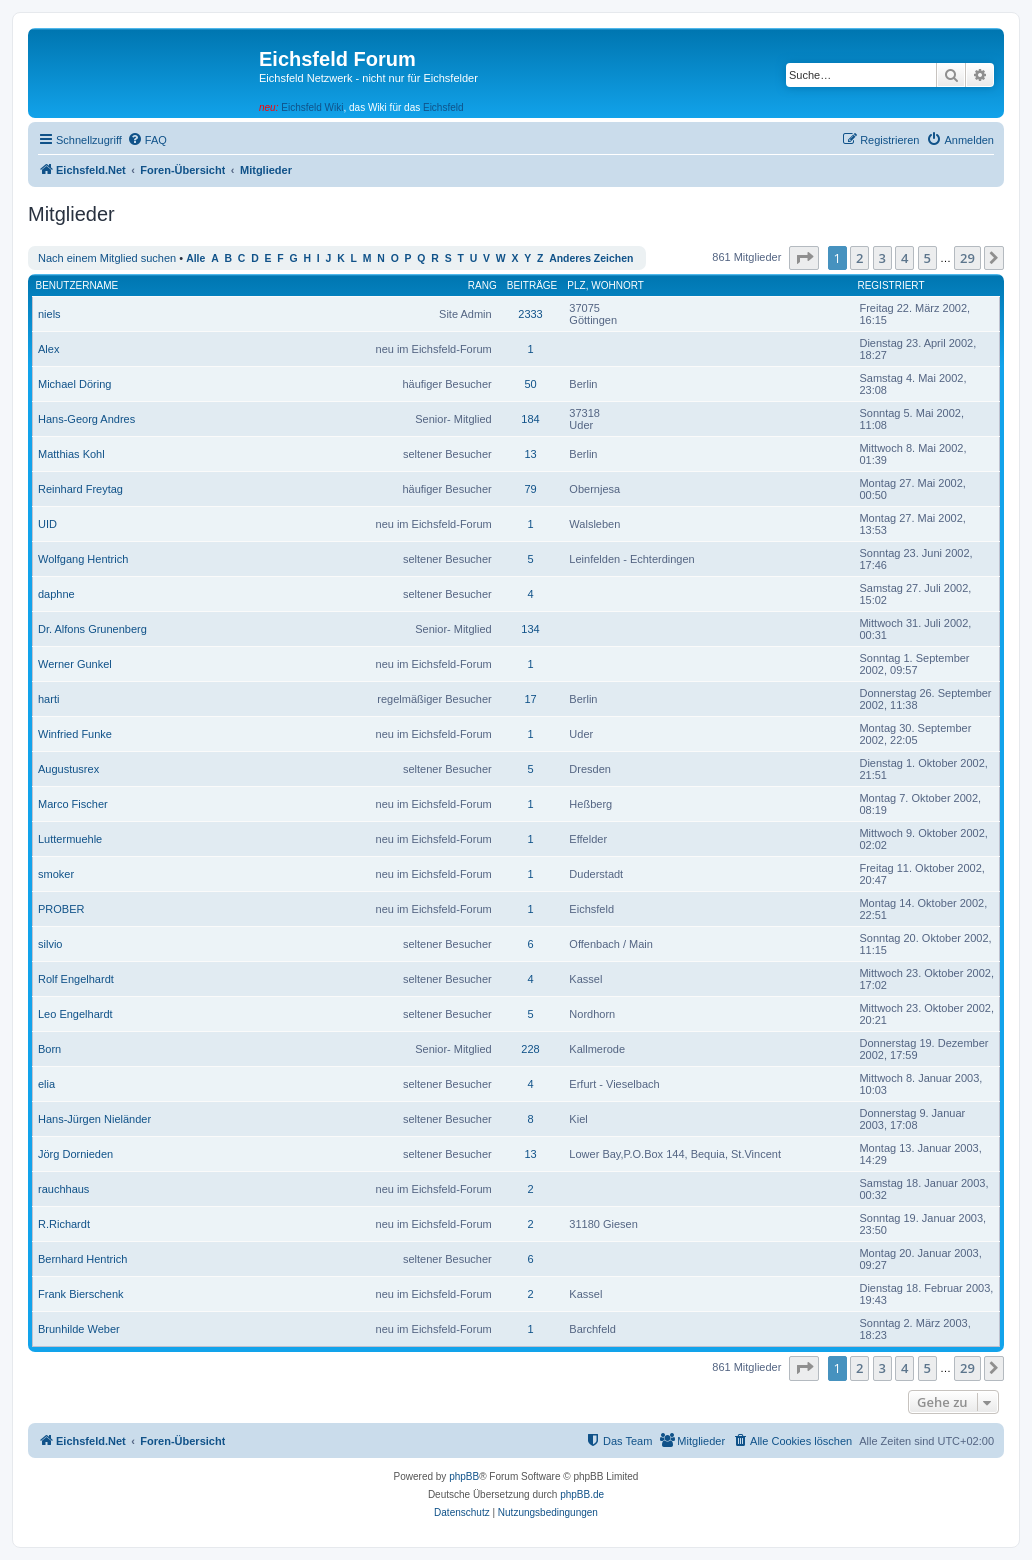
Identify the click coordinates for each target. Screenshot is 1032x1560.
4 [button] (904, 258)
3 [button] (882, 258)
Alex (48, 349)
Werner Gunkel (75, 664)
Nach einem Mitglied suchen (107, 258)
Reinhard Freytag (80, 489)
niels (49, 314)
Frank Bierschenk (81, 1294)
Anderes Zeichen (591, 258)
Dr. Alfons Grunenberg (92, 629)
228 (530, 1049)
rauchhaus (63, 1189)
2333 (530, 314)
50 (530, 384)
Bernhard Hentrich (82, 1259)
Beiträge (532, 285)
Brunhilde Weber (79, 1329)
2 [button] (859, 258)
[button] (804, 258)
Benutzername (77, 285)
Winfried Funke (75, 734)
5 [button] (927, 258)
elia (46, 1084)
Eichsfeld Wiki (312, 107)
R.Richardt (64, 1224)
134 (530, 629)
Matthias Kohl (71, 454)
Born (49, 1049)
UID (47, 524)
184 (530, 419)
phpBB (464, 1476)
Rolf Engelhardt (76, 979)
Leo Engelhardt (75, 1014)
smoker (56, 874)
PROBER (61, 909)
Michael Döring (74, 384)
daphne (56, 594)
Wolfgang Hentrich (83, 559)
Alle (195, 258)
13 (530, 454)
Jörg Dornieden (75, 1154)
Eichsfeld (443, 107)
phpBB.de (582, 1494)
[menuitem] (147, 140)
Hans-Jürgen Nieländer (94, 1119)
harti (48, 699)
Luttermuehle (70, 839)
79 (530, 489)
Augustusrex (68, 769)
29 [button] (967, 258)
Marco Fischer (73, 804)
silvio (50, 944)
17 (530, 699)
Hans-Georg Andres (86, 419)
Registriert (890, 285)
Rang (482, 285)
